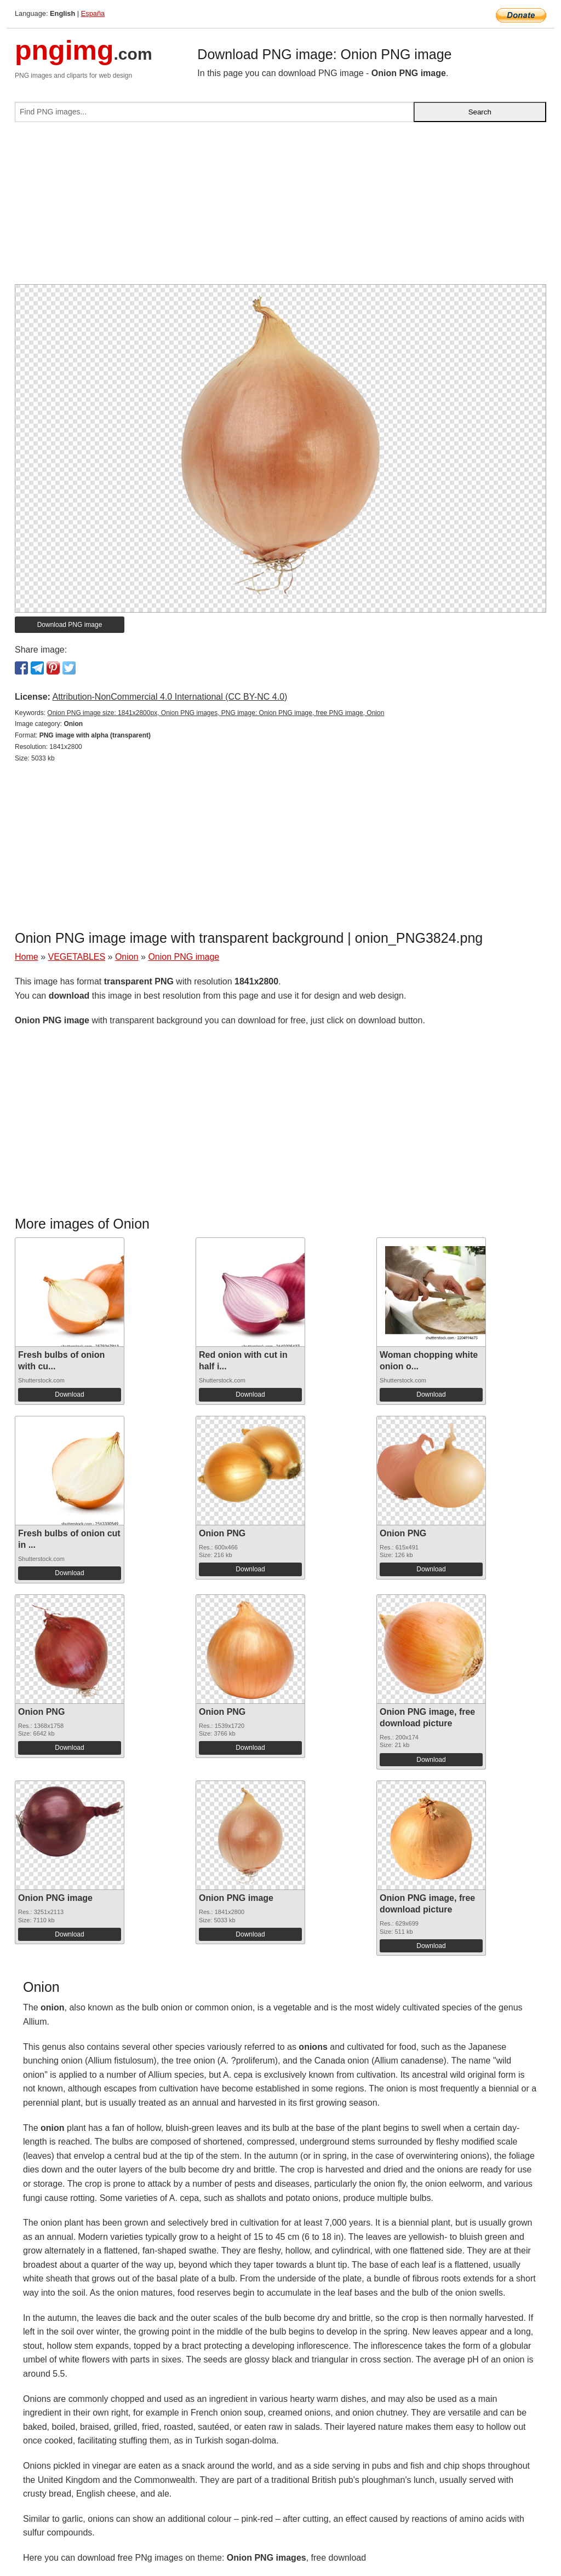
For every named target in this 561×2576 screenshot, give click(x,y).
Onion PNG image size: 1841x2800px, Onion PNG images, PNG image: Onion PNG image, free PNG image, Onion (215, 713)
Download (69, 1394)
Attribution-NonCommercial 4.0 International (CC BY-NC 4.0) (169, 696)
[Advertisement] (280, 207)
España (93, 13)
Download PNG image (69, 625)
